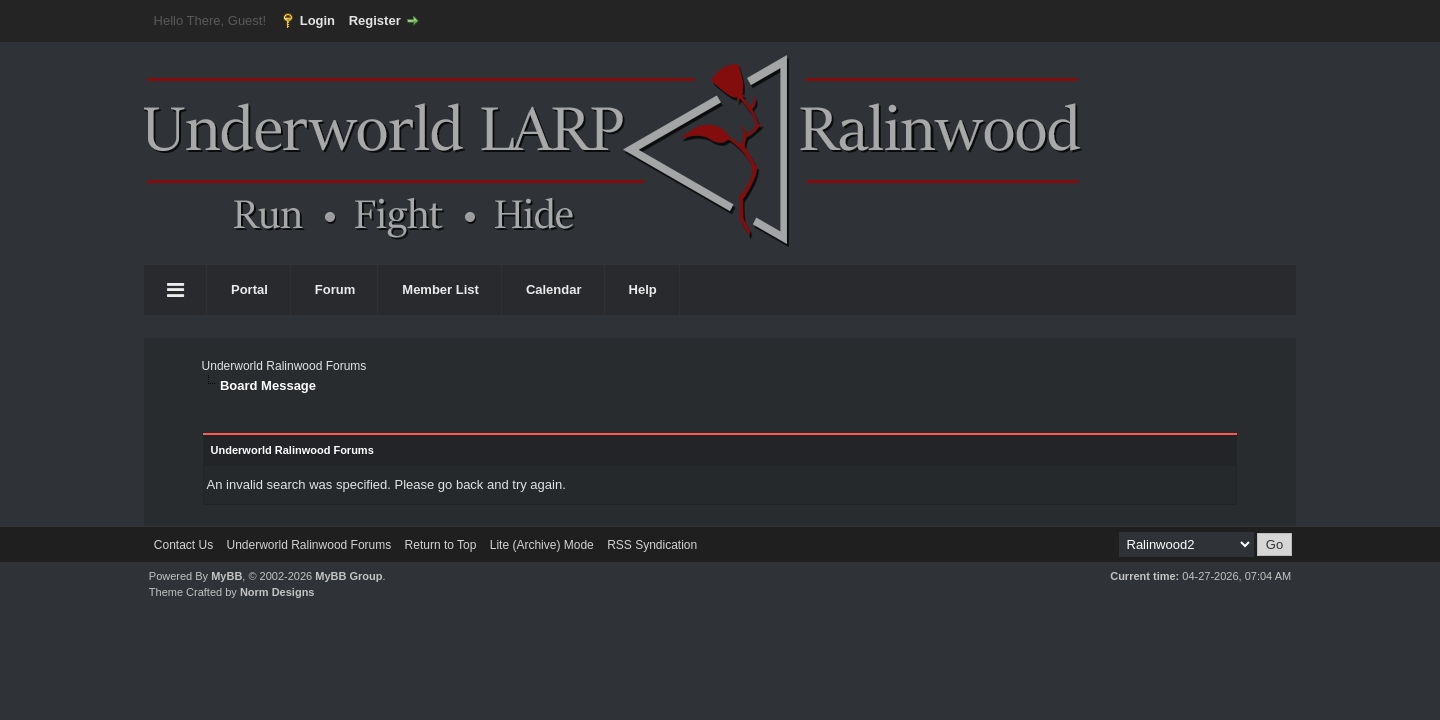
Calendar (554, 289)
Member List (440, 289)
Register (375, 20)
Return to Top (441, 545)
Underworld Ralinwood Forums (284, 366)
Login (317, 20)
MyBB (226, 576)
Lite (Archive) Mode (542, 545)
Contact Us (183, 545)
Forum (335, 289)
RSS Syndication (652, 545)
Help (643, 289)
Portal (249, 289)
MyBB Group (348, 576)
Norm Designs (277, 592)
